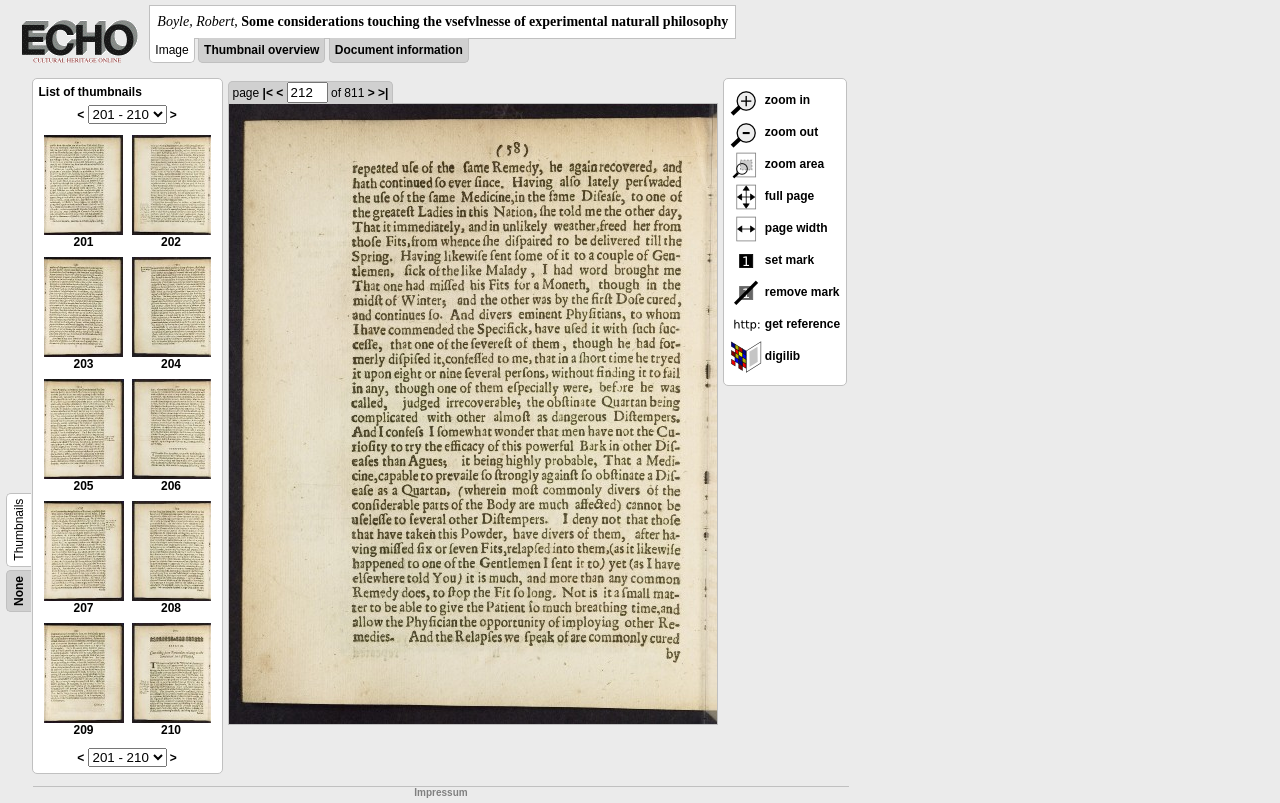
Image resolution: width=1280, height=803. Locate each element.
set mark (772, 260)
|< (268, 93)
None (19, 591)
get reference (785, 324)
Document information (399, 50)
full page (772, 196)
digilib (765, 356)
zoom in (770, 100)
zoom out (774, 132)
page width (779, 228)
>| (383, 93)
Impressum (440, 792)
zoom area (777, 164)
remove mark (785, 292)
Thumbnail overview (261, 50)
